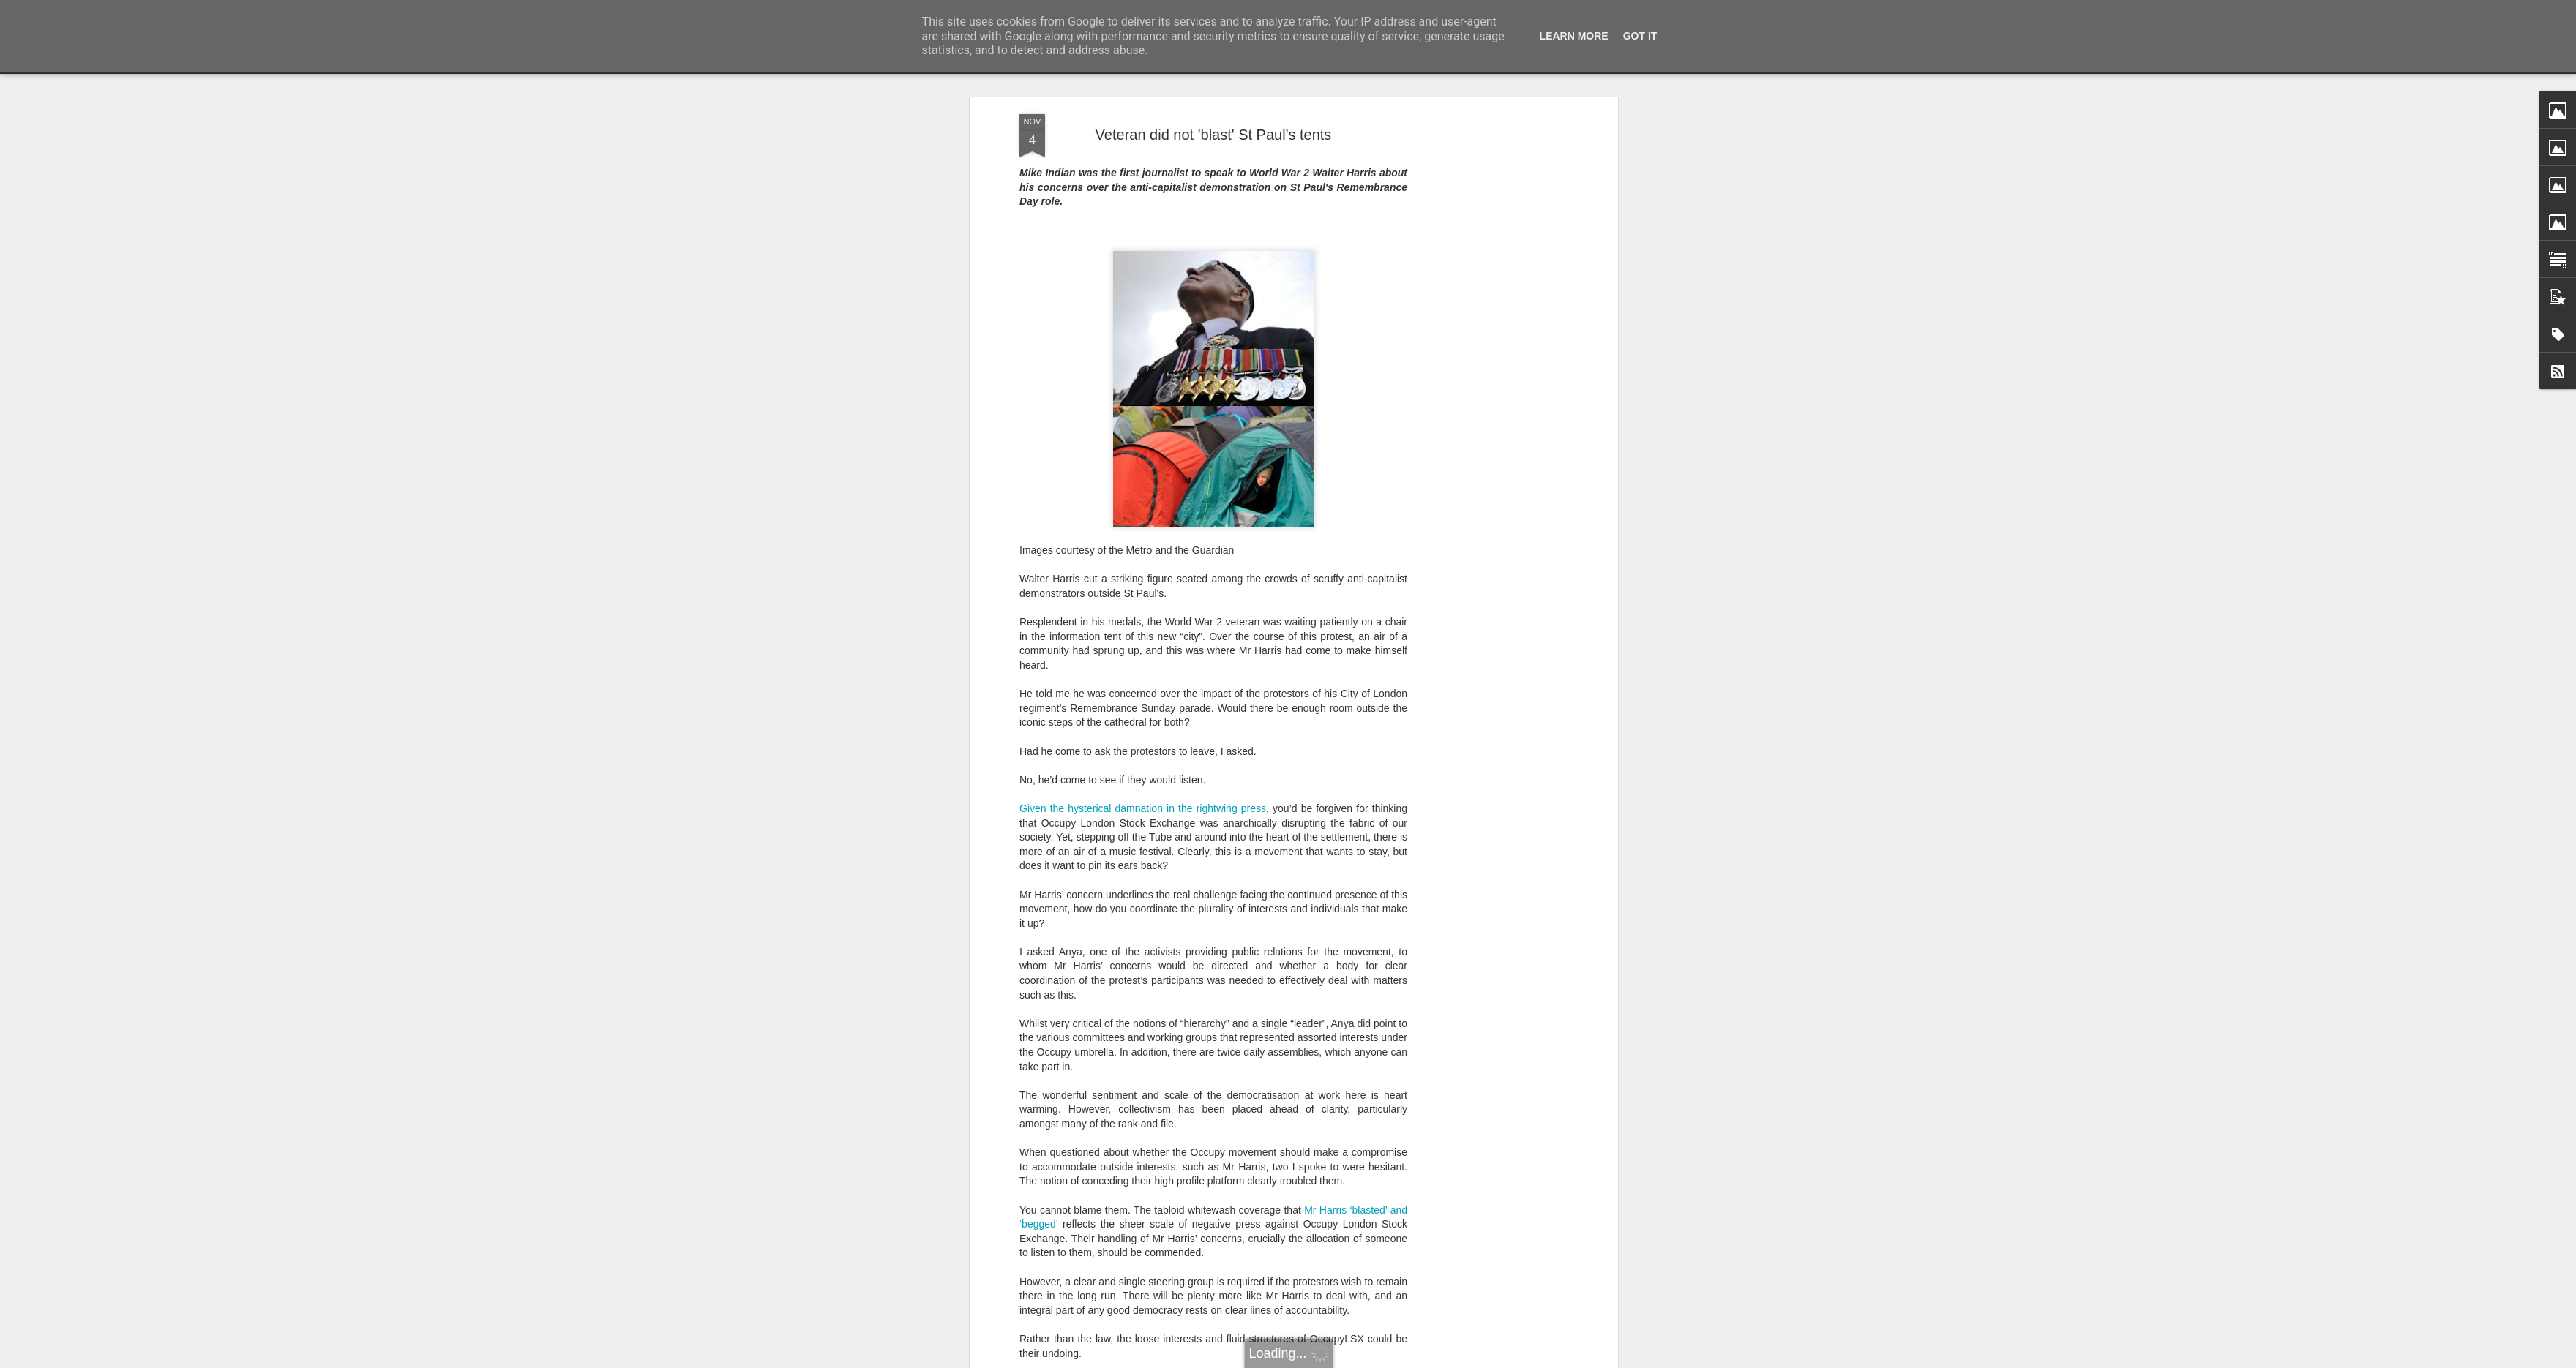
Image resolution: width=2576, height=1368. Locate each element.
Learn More (1574, 36)
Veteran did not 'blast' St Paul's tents (1214, 135)
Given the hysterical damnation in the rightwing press (1142, 808)
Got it (1640, 36)
